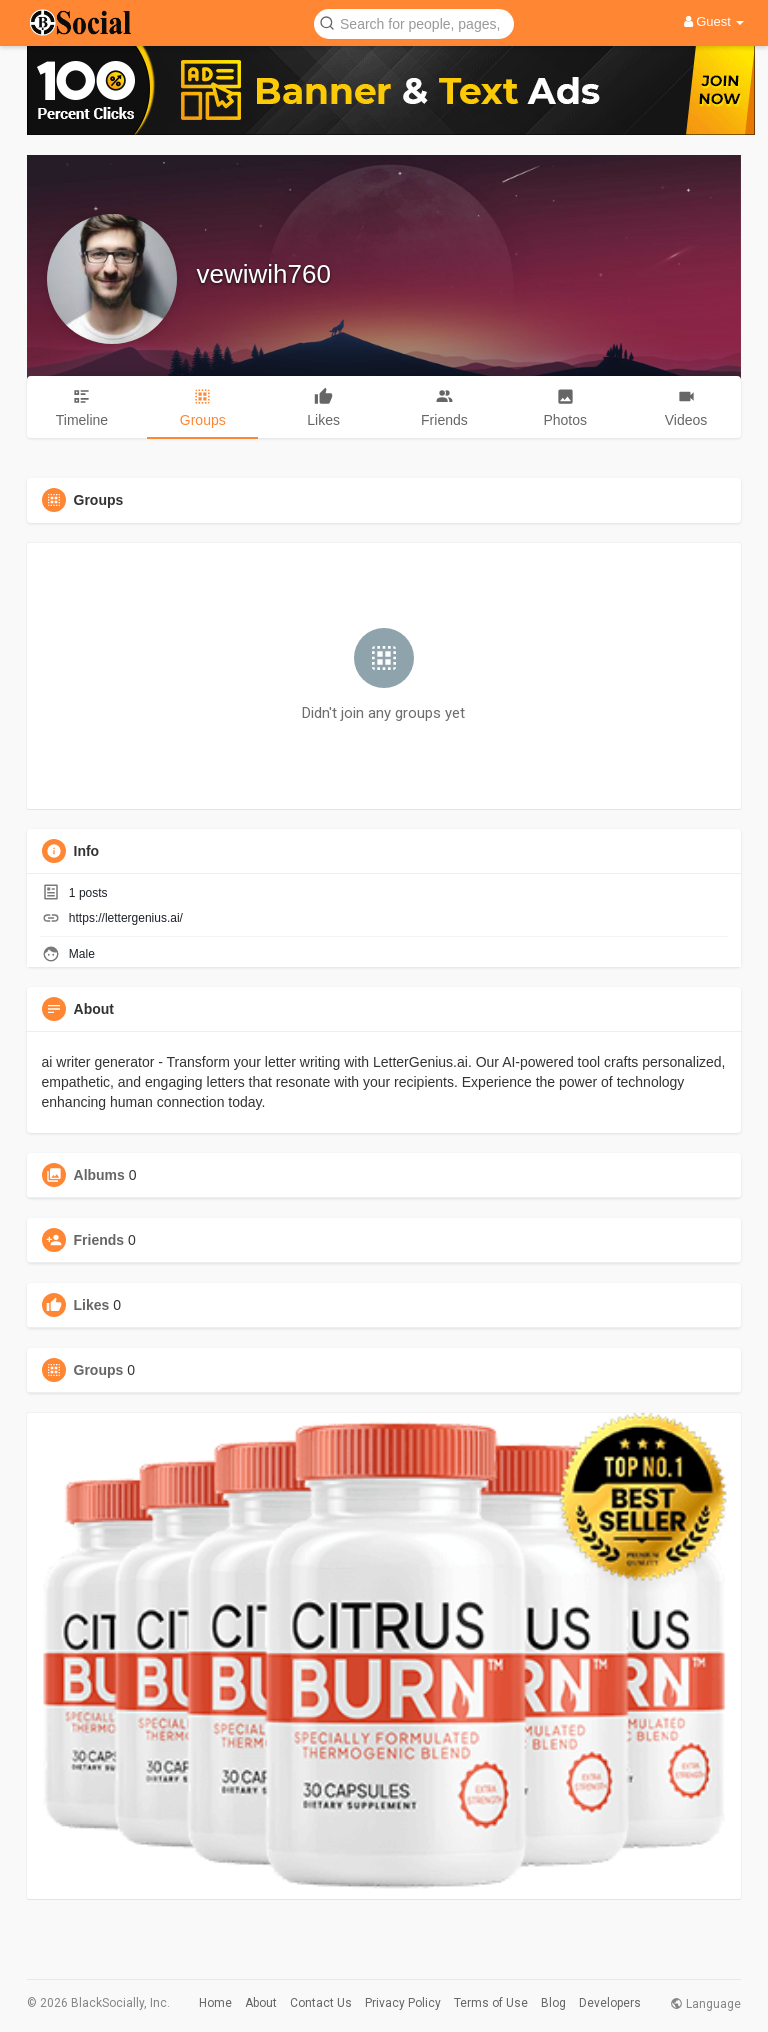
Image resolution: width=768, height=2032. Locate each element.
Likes (92, 1305)
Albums (99, 1175)
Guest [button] (714, 21)
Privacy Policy (403, 2003)
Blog (553, 2003)
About (261, 2003)
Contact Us (321, 2003)
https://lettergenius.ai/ (126, 918)
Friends (99, 1240)
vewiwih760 (264, 274)
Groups (99, 1370)
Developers (610, 2003)
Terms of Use (491, 2003)
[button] (414, 22)
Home (215, 2003)
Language (705, 2004)
